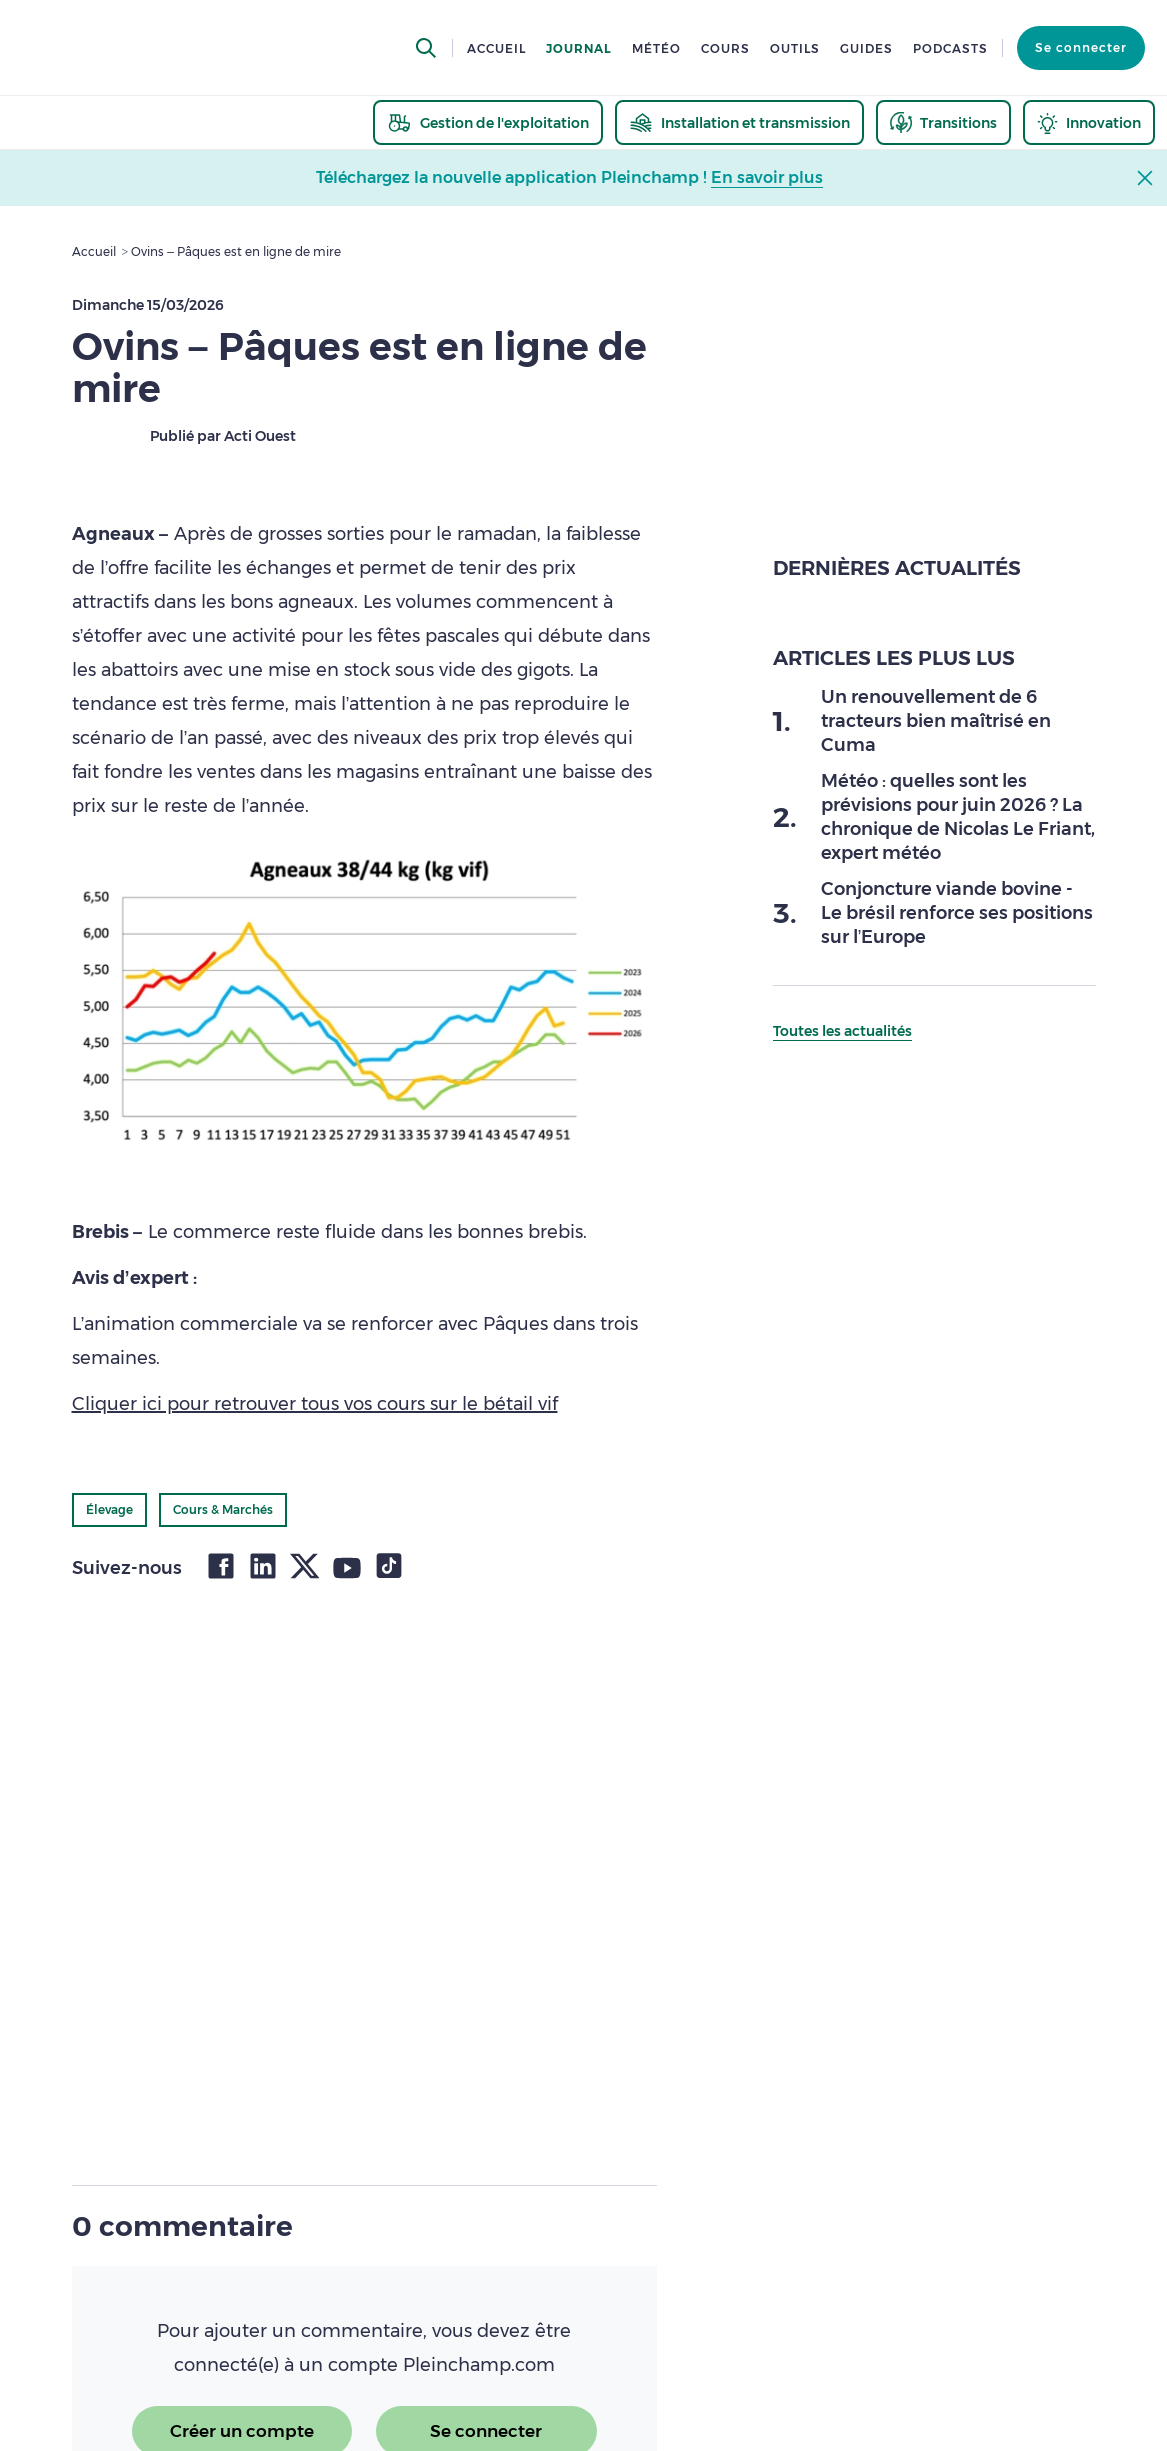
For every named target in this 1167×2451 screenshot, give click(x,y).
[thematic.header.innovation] (1089, 122)
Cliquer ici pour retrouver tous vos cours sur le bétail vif (315, 1404)
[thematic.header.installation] (739, 122)
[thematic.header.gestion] (488, 122)
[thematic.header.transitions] (943, 122)
